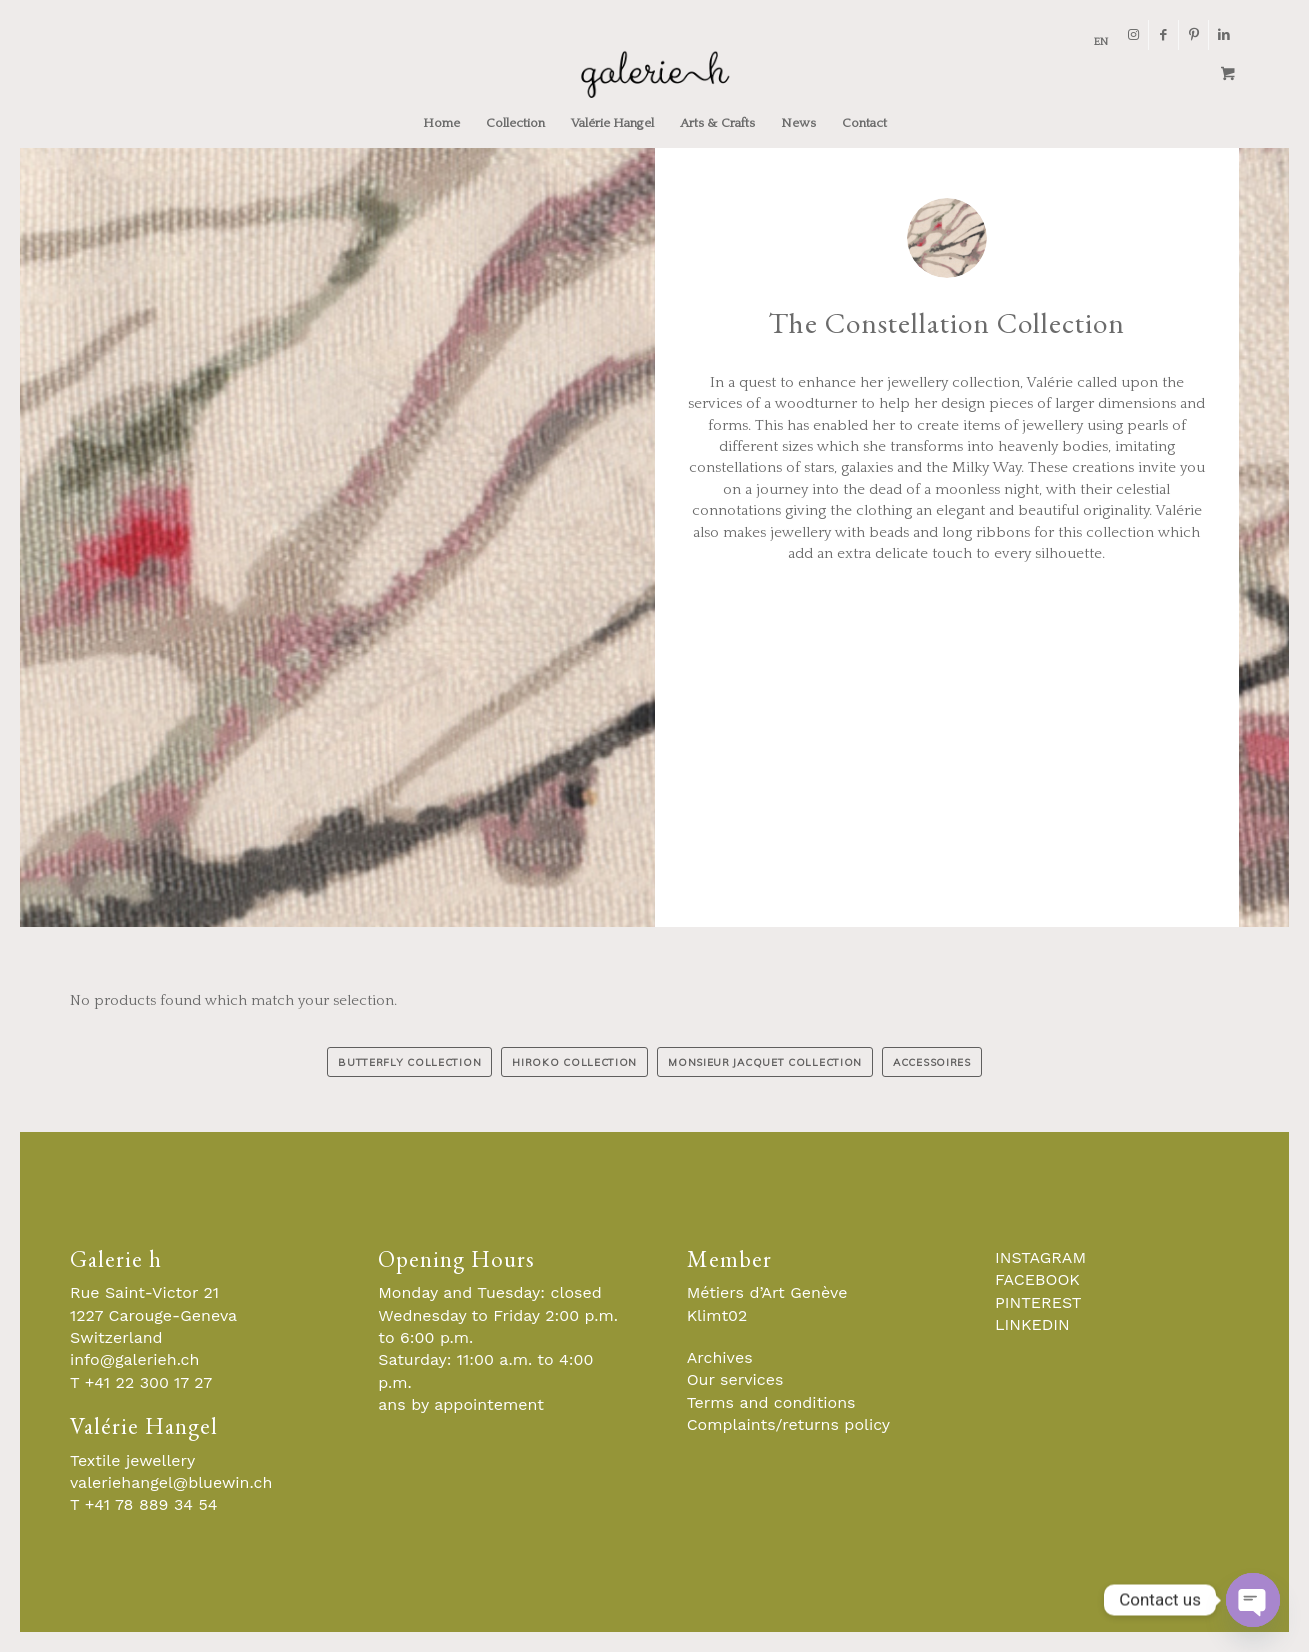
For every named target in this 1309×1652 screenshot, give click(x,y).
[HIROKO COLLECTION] (574, 1062)
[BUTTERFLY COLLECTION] (409, 1062)
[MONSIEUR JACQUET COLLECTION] (765, 1062)
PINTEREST (1038, 1302)
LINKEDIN (1032, 1324)
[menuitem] (1096, 42)
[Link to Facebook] (1163, 35)
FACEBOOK (1037, 1279)
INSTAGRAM (1040, 1257)
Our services (735, 1379)
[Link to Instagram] (1133, 35)
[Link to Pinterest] (1193, 35)
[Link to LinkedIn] (1224, 35)
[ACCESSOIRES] (932, 1062)
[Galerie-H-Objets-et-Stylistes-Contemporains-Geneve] (654, 74)
